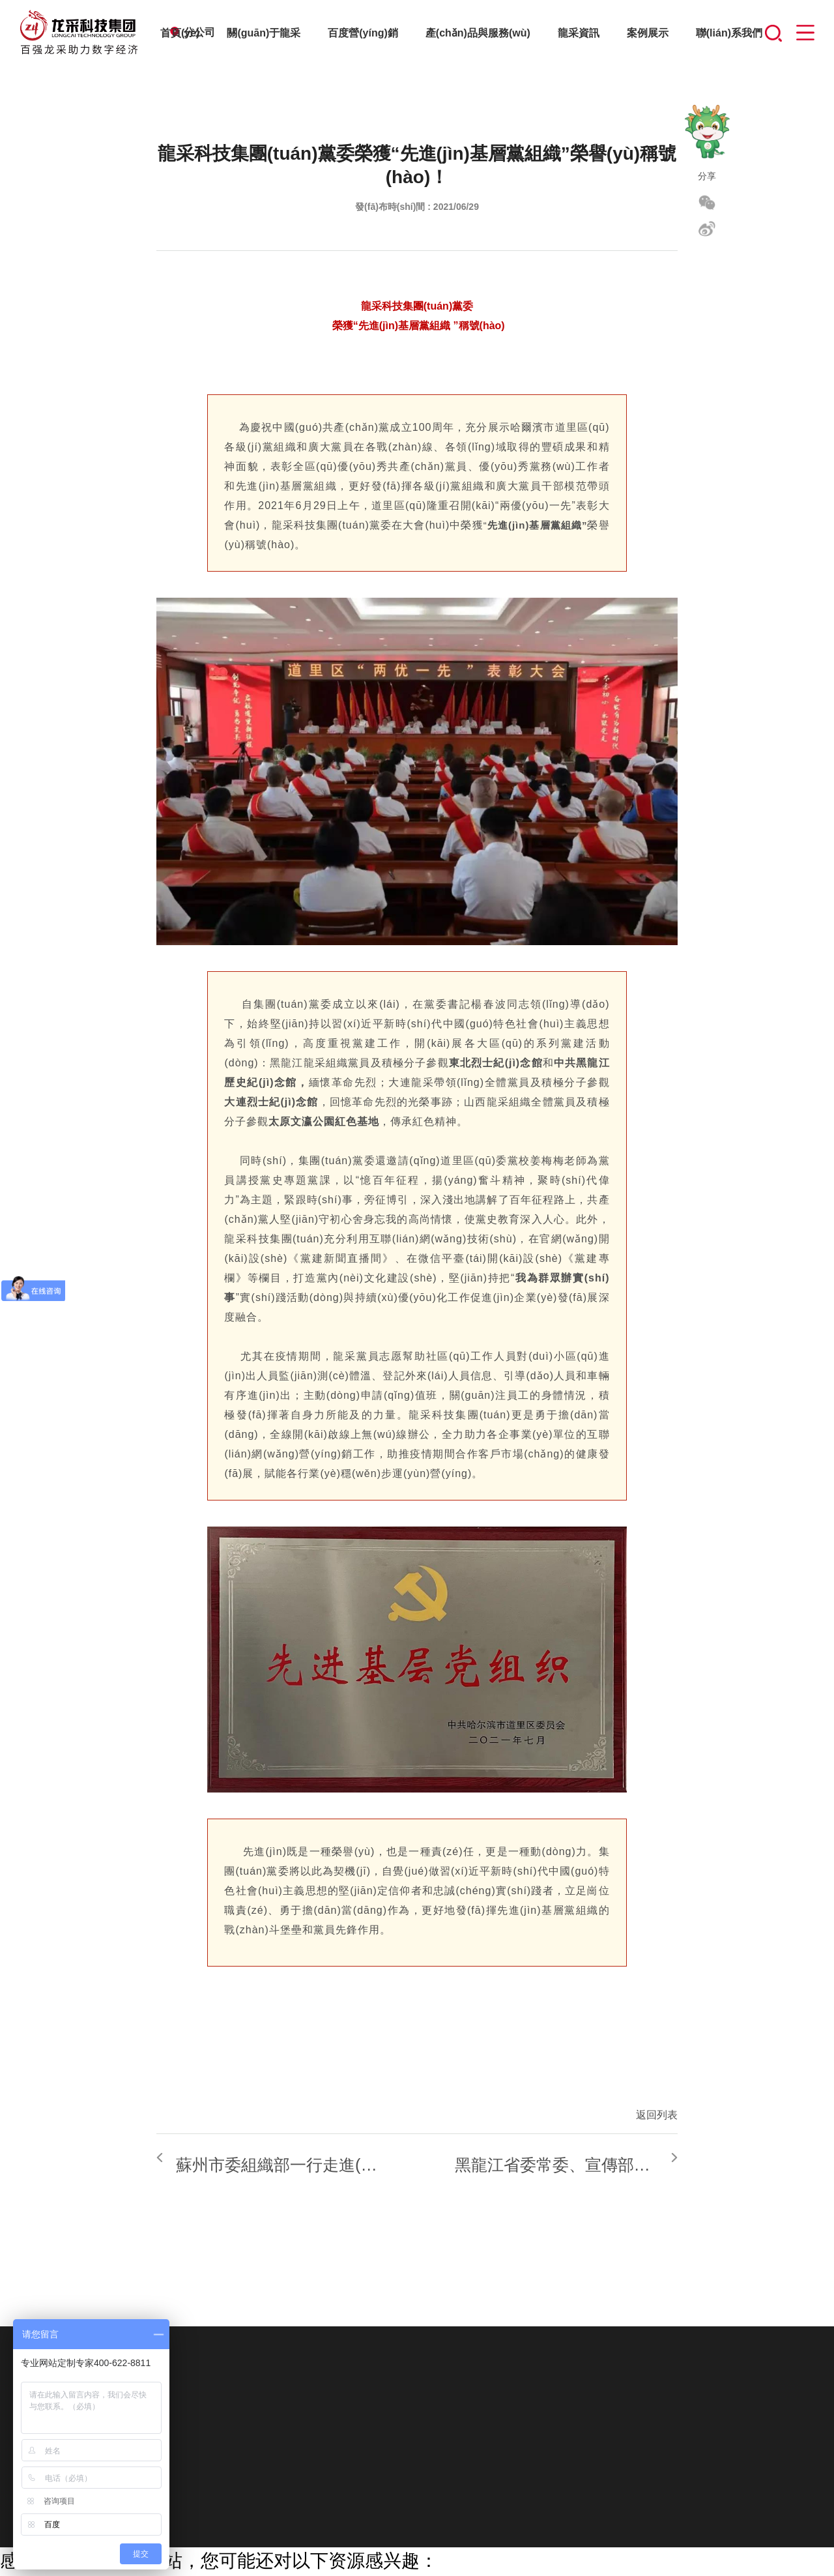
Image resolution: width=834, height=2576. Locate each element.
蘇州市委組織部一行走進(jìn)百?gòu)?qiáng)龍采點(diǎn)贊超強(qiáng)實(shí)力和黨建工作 (359, 2157)
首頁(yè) (179, 32)
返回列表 (657, 2114)
